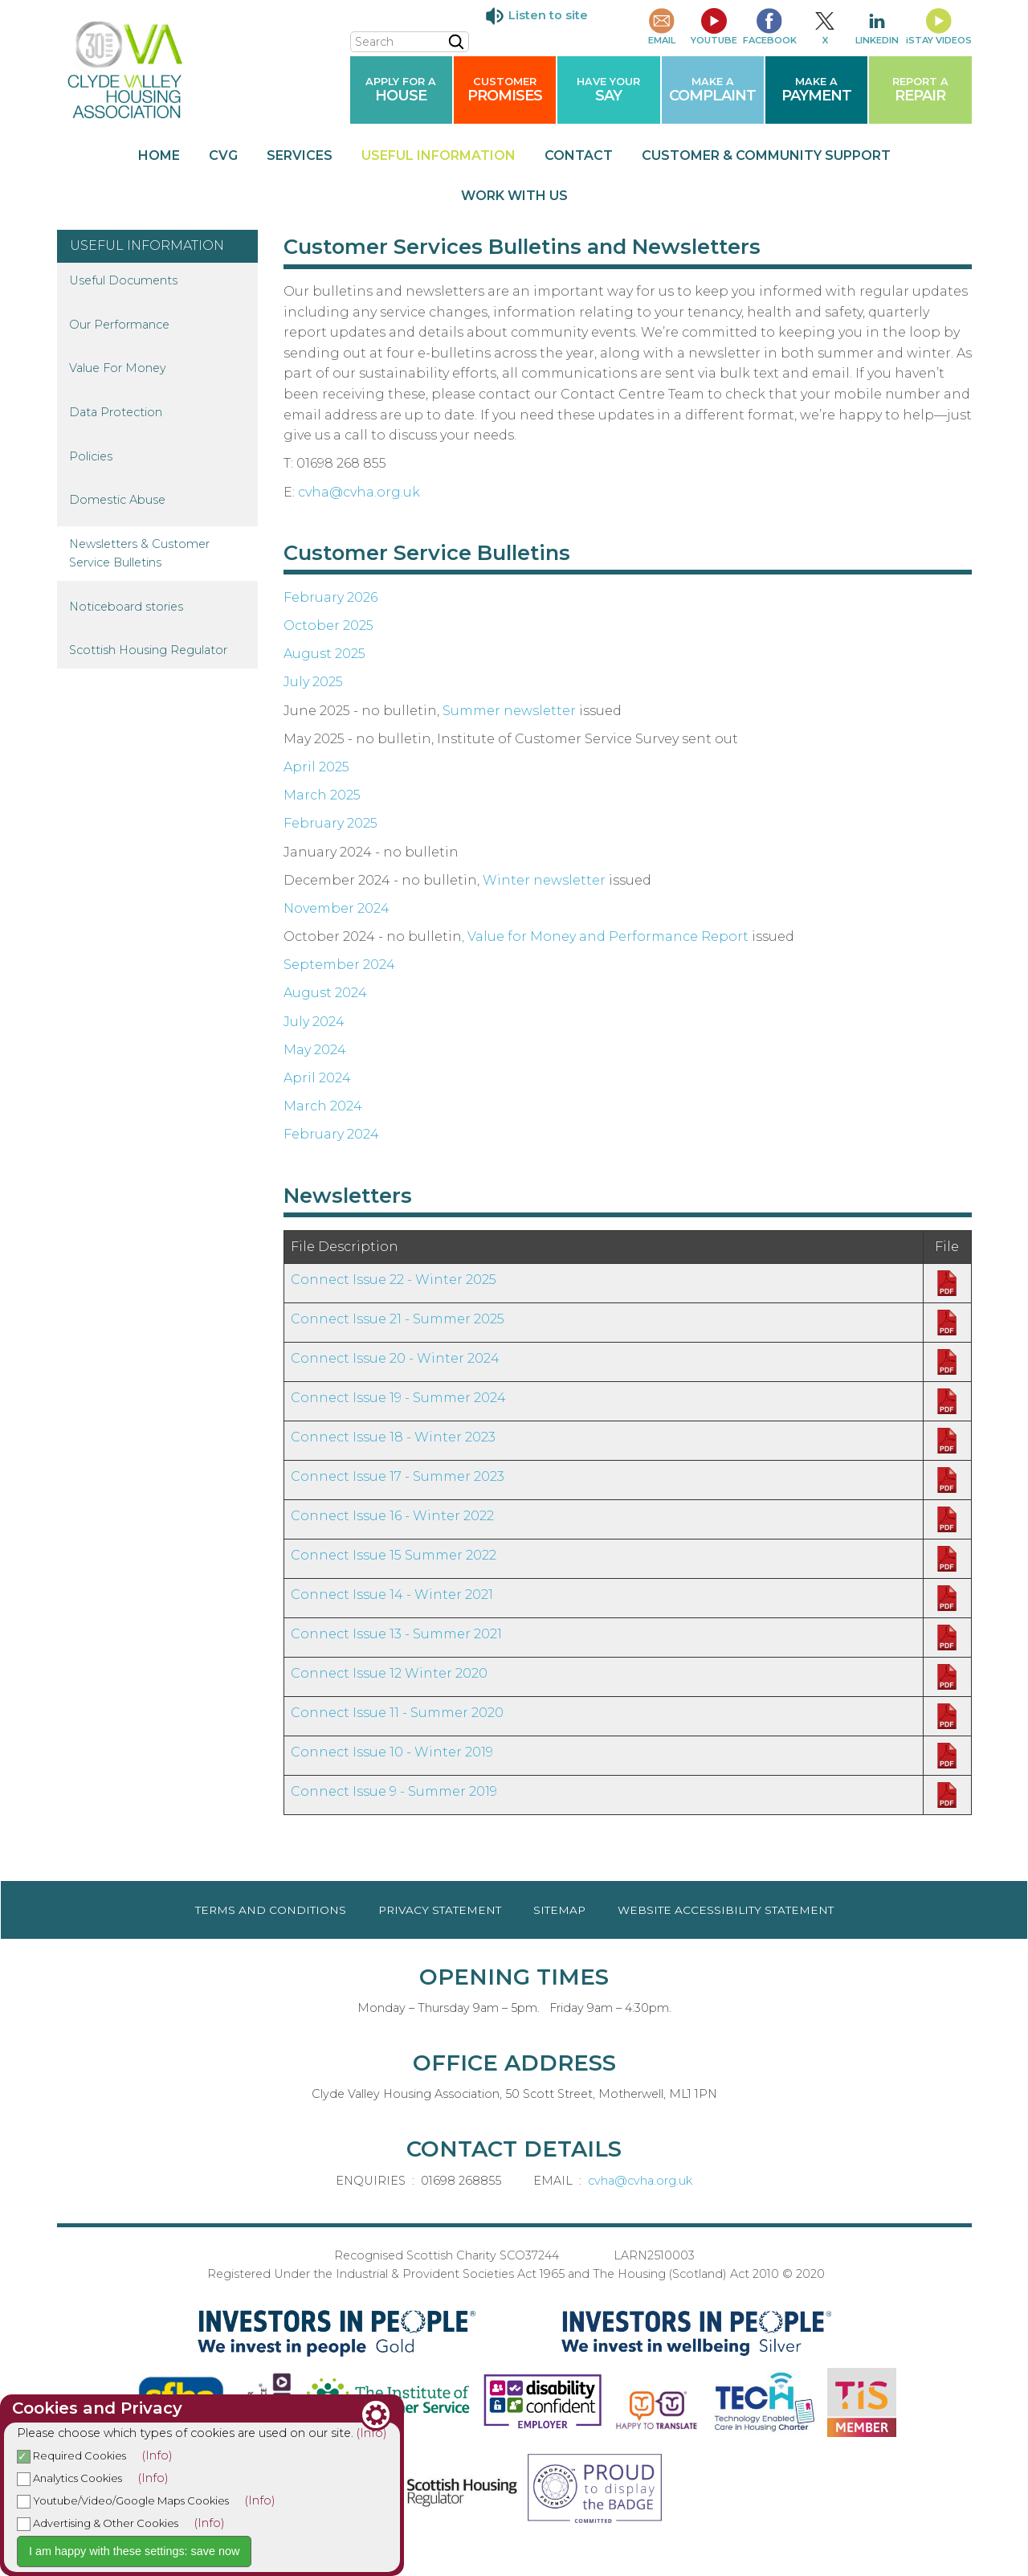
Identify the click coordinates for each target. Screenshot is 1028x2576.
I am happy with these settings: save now (134, 2551)
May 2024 (315, 1049)
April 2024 (317, 1078)
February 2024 (331, 1134)
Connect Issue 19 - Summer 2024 (398, 1397)
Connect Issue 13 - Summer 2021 (396, 1634)
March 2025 (322, 795)
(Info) (372, 2433)
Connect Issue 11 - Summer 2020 (397, 1712)
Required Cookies (71, 2455)
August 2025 (324, 653)
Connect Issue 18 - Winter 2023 (393, 1437)
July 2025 (313, 681)
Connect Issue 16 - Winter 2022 (392, 1515)
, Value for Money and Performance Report (605, 936)
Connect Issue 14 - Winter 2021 (392, 1594)
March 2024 (323, 1106)
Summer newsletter (509, 710)
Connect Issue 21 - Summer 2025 (397, 1319)
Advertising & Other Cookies (97, 2523)
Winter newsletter (544, 880)
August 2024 (325, 992)
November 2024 (337, 908)
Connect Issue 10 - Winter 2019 (392, 1752)
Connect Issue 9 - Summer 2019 (394, 1791)
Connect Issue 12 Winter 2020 (389, 1673)
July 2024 (314, 1021)
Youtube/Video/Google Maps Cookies (123, 2500)
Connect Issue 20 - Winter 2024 (395, 1358)
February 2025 (330, 823)
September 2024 (339, 964)
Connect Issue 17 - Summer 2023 (397, 1476)
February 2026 (330, 597)
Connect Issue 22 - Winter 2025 (393, 1279)
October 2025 (328, 625)
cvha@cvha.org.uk (359, 492)
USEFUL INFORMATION (147, 245)
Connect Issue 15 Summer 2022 (393, 1555)
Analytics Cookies (69, 2478)
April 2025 (316, 767)
